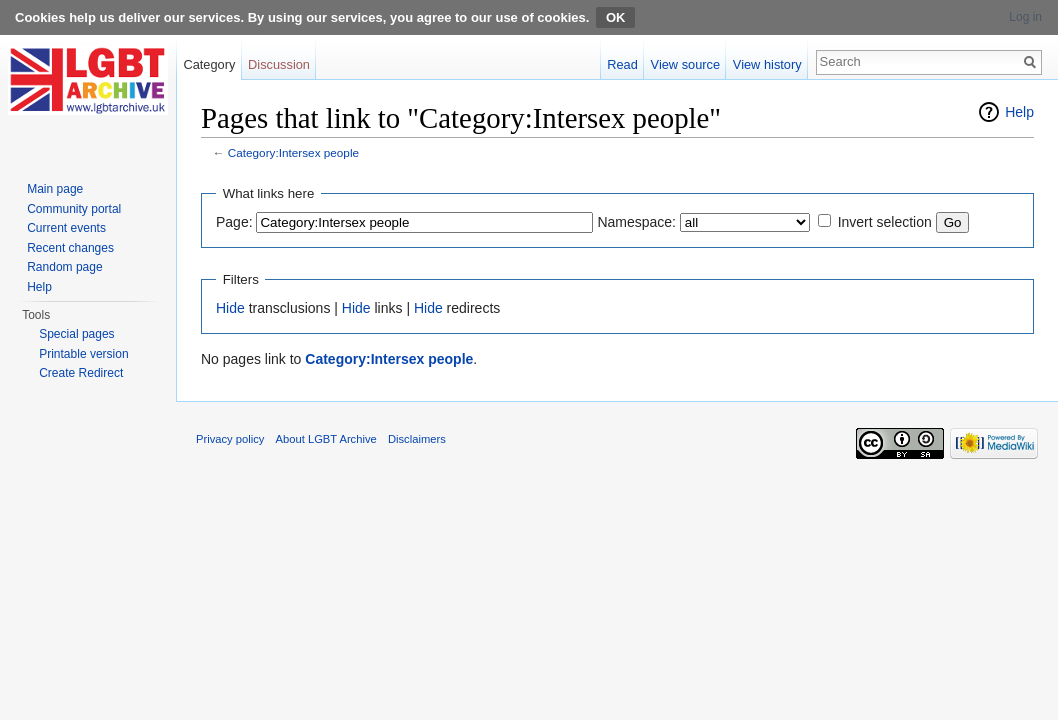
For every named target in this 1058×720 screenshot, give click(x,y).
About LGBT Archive (326, 439)
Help (1019, 112)
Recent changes (70, 248)
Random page (64, 267)
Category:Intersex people (293, 152)
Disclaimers (417, 439)
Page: (234, 222)
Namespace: (636, 222)
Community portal (74, 209)
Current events (66, 228)
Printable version (83, 354)
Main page (55, 189)
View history (767, 64)
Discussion (279, 64)
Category (209, 64)
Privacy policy (230, 439)
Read (622, 64)
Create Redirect (81, 373)
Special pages (76, 334)
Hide (230, 308)
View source (685, 64)
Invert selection (885, 222)
